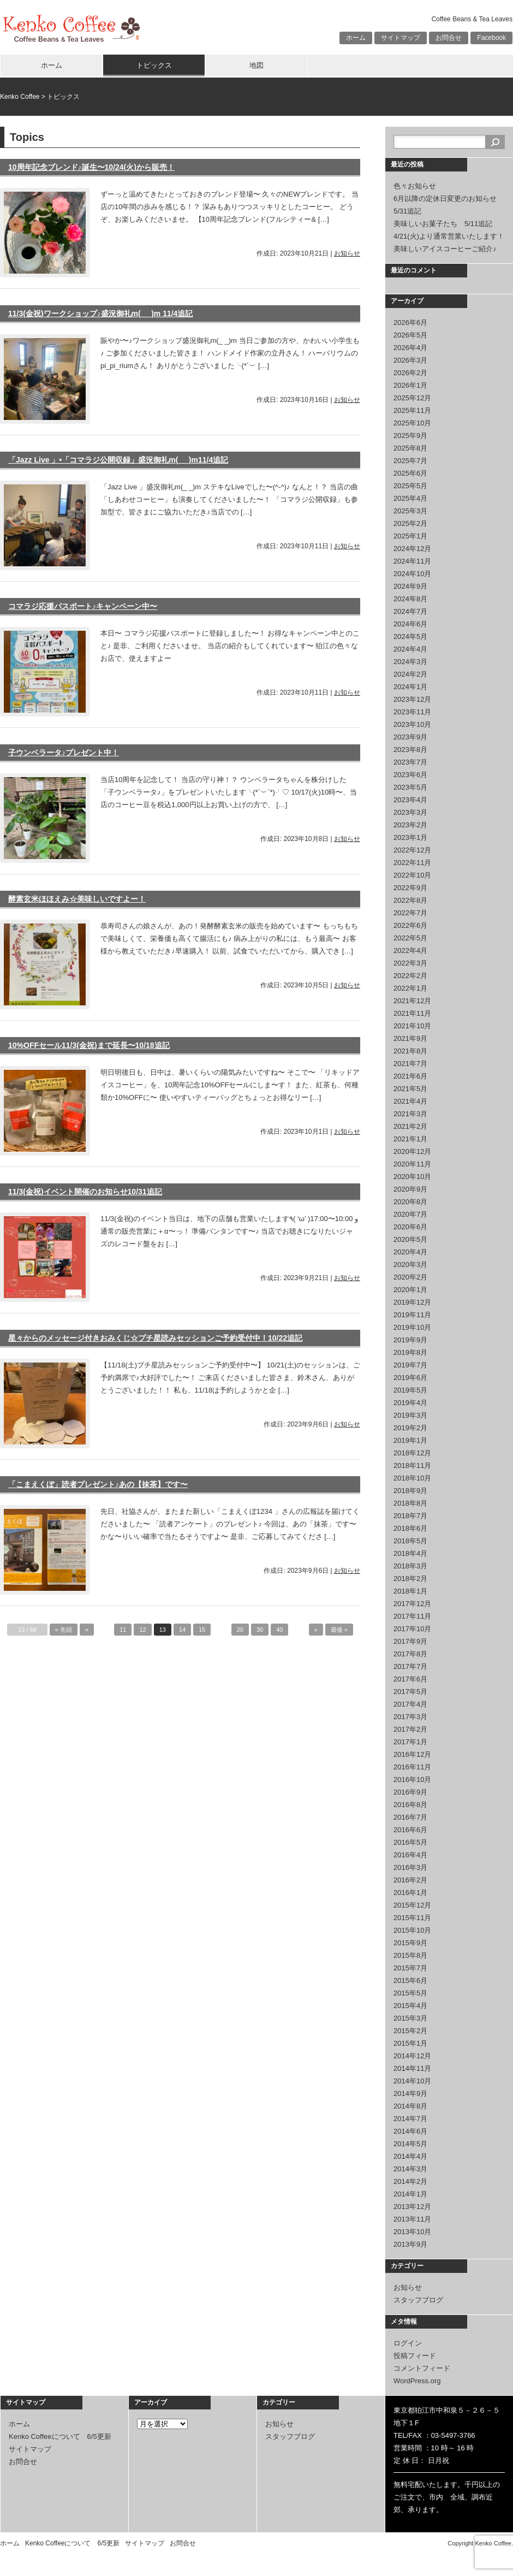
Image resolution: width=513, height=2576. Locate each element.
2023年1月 (410, 837)
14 (182, 1629)
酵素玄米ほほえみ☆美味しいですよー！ (77, 899)
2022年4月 (410, 950)
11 (123, 1629)
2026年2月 (410, 373)
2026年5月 (410, 335)
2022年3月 (410, 963)
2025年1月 (410, 536)
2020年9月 (410, 1189)
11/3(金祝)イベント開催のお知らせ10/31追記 (85, 1191)
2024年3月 (410, 662)
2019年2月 (410, 1428)
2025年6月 (410, 473)
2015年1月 (410, 2043)
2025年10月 (412, 423)
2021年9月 (410, 1038)
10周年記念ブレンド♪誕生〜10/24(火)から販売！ (91, 167)
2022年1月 (410, 988)
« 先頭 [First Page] (63, 1629)
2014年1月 (410, 2194)
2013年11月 (412, 2219)
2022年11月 (412, 862)
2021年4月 (410, 1101)
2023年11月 (412, 712)
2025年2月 (410, 523)
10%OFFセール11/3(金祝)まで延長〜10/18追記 (89, 1045)
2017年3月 (410, 1717)
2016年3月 (410, 1867)
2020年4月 (410, 1252)
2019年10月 (412, 1327)
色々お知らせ (414, 186)
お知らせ (347, 253)
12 (142, 1629)
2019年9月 (410, 1340)
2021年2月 (410, 1126)
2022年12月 (412, 850)
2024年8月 (410, 599)
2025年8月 (410, 448)
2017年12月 (412, 1604)
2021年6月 (410, 1076)
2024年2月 (410, 674)
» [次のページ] (316, 1629)
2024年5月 (410, 636)
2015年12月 (412, 1905)
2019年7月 (410, 1365)
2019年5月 (410, 1390)
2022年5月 (410, 938)
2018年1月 (410, 1591)
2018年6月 (410, 1528)
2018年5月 (410, 1541)
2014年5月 (410, 2144)
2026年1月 (410, 385)
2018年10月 (412, 1478)
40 (279, 1629)
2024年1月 (410, 687)
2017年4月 (410, 1704)
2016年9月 (410, 1792)
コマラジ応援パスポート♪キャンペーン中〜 (82, 606)
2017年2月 (410, 1729)
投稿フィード (414, 2356)
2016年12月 (412, 1754)
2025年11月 (412, 410)
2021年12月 (412, 1001)
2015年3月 (410, 2018)
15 (202, 1629)
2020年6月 (410, 1227)
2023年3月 (410, 812)
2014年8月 (410, 2106)
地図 (256, 65)
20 (240, 1629)
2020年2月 (410, 1277)
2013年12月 (412, 2206)
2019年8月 (410, 1352)
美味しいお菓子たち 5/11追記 (442, 224)
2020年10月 (412, 1176)
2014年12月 (412, 2056)
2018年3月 (410, 1566)
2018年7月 (410, 1516)
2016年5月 (410, 1842)
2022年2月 (410, 976)
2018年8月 (410, 1503)
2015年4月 (410, 2005)
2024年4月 (410, 649)
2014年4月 (410, 2156)
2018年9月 (410, 1491)
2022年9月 (410, 888)
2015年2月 (410, 2031)
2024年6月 (410, 624)
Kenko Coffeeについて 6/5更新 (60, 2436)
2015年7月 (410, 1968)
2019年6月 (410, 1377)
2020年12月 (412, 1151)
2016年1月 (410, 1892)
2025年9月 (410, 435)
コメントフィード (421, 2368)
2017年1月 (410, 1742)
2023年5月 (410, 787)
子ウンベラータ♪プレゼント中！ (63, 752)
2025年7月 (410, 461)
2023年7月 (410, 762)
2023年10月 (412, 724)
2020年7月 (410, 1214)
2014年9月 (410, 2093)
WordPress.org (416, 2381)
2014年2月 (410, 2181)
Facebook (491, 38)
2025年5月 (410, 486)
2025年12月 (412, 398)
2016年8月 (410, 1805)
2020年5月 (410, 1239)
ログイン (407, 2343)
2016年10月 (412, 1779)
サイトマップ (400, 38)
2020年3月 (410, 1264)
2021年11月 (412, 1013)
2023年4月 (410, 800)
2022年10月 (412, 875)
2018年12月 (412, 1453)
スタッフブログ (418, 2300)
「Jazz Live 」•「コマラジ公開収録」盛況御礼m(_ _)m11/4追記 (118, 459)
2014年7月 (410, 2119)
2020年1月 (410, 1290)
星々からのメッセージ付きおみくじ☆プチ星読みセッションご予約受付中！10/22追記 (155, 1338)
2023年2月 (410, 825)
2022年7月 (410, 913)
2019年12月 (412, 1302)
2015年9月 (410, 1943)
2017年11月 (412, 1616)
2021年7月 (410, 1063)
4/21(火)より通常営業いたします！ (448, 236)
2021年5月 (410, 1089)
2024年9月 (410, 586)
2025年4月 (410, 498)
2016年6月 (410, 1830)
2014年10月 (412, 2081)
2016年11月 (412, 1767)
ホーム (356, 38)
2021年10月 (412, 1026)
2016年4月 (410, 1855)
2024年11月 (412, 561)
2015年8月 (410, 1955)
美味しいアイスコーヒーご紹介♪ (445, 249)
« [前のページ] (86, 1629)
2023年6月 (410, 775)
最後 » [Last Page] (339, 1629)
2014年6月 (410, 2131)
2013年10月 (412, 2232)
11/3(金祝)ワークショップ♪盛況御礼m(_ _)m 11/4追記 (100, 313)
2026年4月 (410, 348)
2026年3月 (410, 360)
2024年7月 (410, 611)
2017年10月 (412, 1629)
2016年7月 (410, 1817)
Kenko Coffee (20, 96)
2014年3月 (410, 2169)
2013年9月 (410, 2244)
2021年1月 (410, 1139)
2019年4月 (410, 1403)
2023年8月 (410, 749)
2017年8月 (410, 1654)
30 (259, 1629)
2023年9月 (410, 737)
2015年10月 (412, 1930)
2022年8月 (410, 900)
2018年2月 (410, 1578)
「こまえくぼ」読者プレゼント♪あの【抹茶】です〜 (98, 1484)
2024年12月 (412, 548)
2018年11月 (412, 1465)
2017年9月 (410, 1641)
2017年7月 (410, 1666)
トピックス (154, 65)
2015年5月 (410, 1993)
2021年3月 (410, 1114)
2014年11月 (412, 2068)
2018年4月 (410, 1553)
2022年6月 (410, 925)
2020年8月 (410, 1202)
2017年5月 (410, 1691)
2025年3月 (410, 511)
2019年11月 (412, 1315)
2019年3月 (410, 1415)
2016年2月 (410, 1880)
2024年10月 (412, 574)
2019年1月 (410, 1440)
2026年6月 (410, 322)
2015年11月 (412, 1918)
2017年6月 (410, 1679)
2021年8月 (410, 1051)
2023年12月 (412, 699)
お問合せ (449, 38)
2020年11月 (412, 1164)
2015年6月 (410, 1980)
